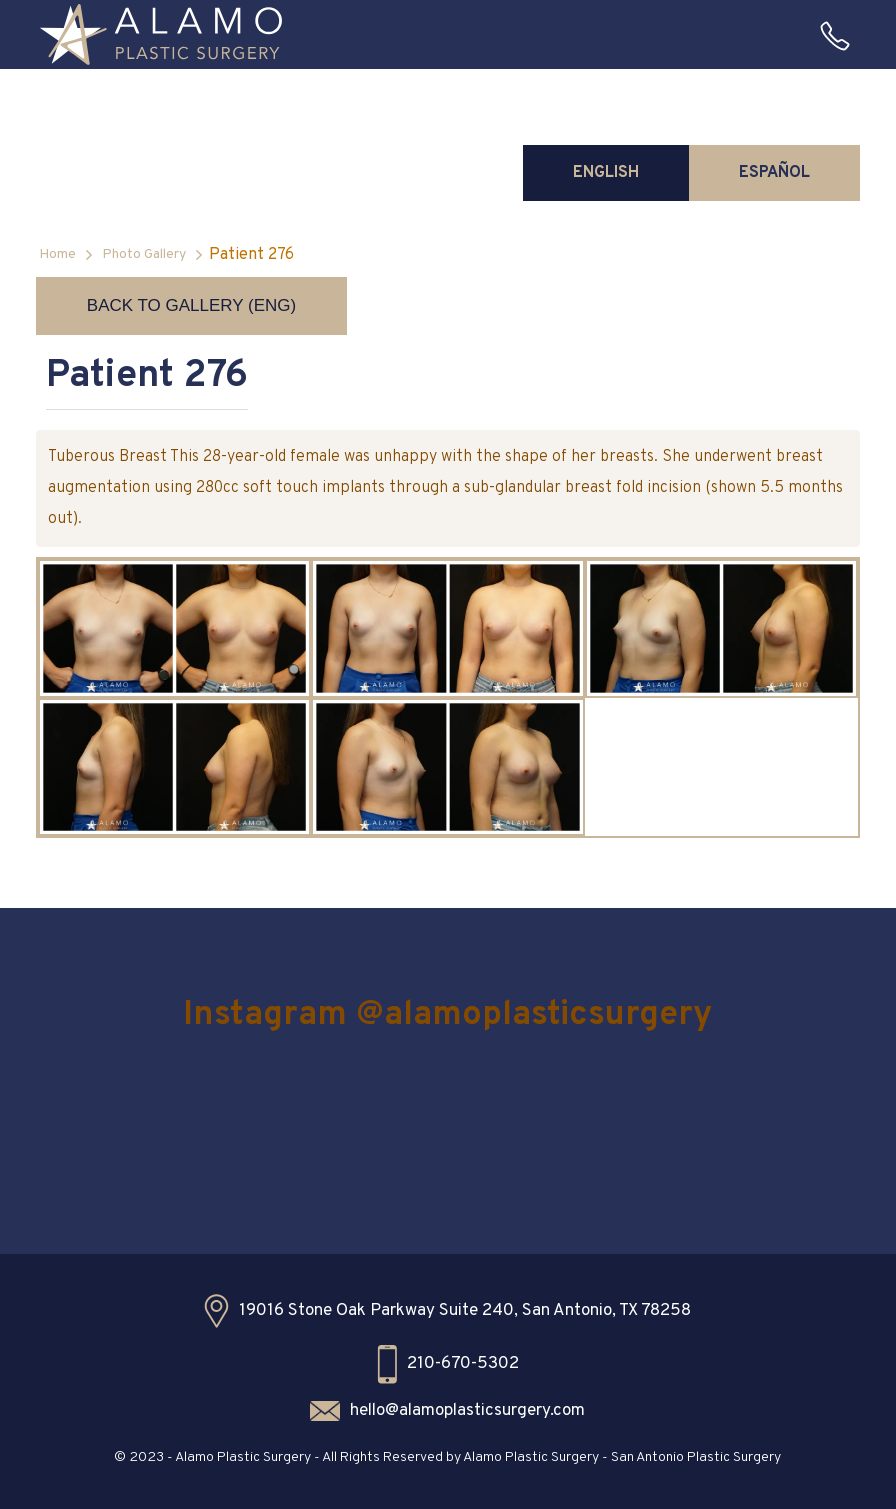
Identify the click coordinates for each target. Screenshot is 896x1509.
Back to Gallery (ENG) (191, 305)
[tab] (606, 173)
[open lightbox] (174, 628)
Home (57, 254)
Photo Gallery (144, 254)
